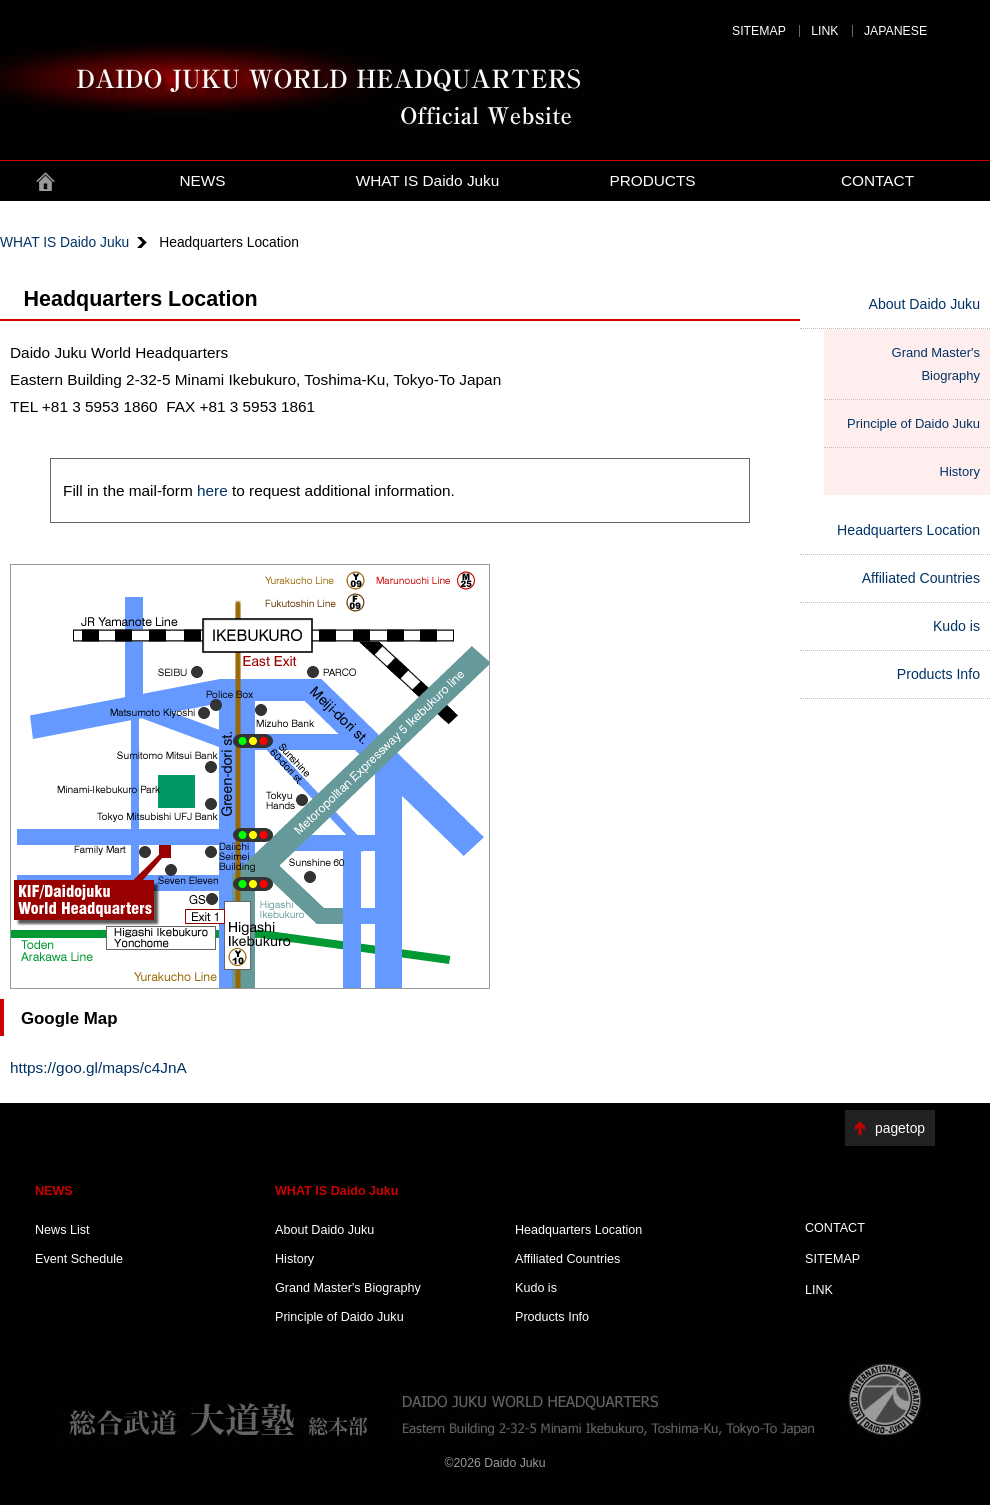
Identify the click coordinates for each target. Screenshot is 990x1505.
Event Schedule (79, 1259)
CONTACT (877, 180)
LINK (824, 31)
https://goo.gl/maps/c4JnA (98, 1067)
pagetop (900, 1128)
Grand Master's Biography (936, 364)
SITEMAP (759, 31)
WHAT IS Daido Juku (428, 180)
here (212, 490)
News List (62, 1230)
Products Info (938, 674)
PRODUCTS (652, 180)
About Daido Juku (924, 304)
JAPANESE (895, 31)
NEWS (202, 180)
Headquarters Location (908, 530)
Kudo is (956, 626)
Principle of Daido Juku (913, 423)
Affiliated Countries (921, 578)
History (960, 471)
